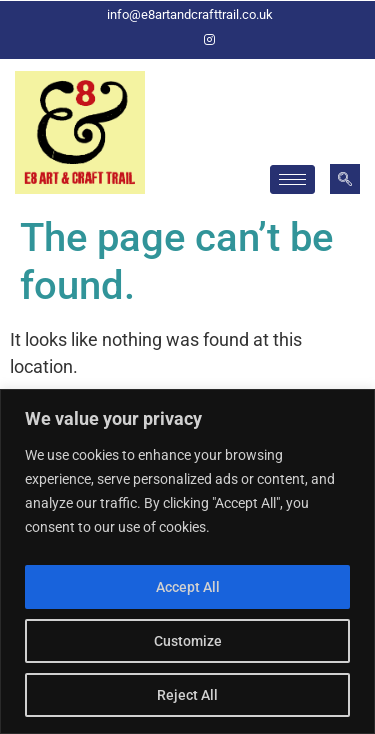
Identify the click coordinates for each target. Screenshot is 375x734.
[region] (187, 561)
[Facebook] (176, 40)
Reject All (187, 695)
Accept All (188, 587)
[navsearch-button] (345, 179)
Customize (188, 641)
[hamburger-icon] (292, 179)
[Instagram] (210, 40)
